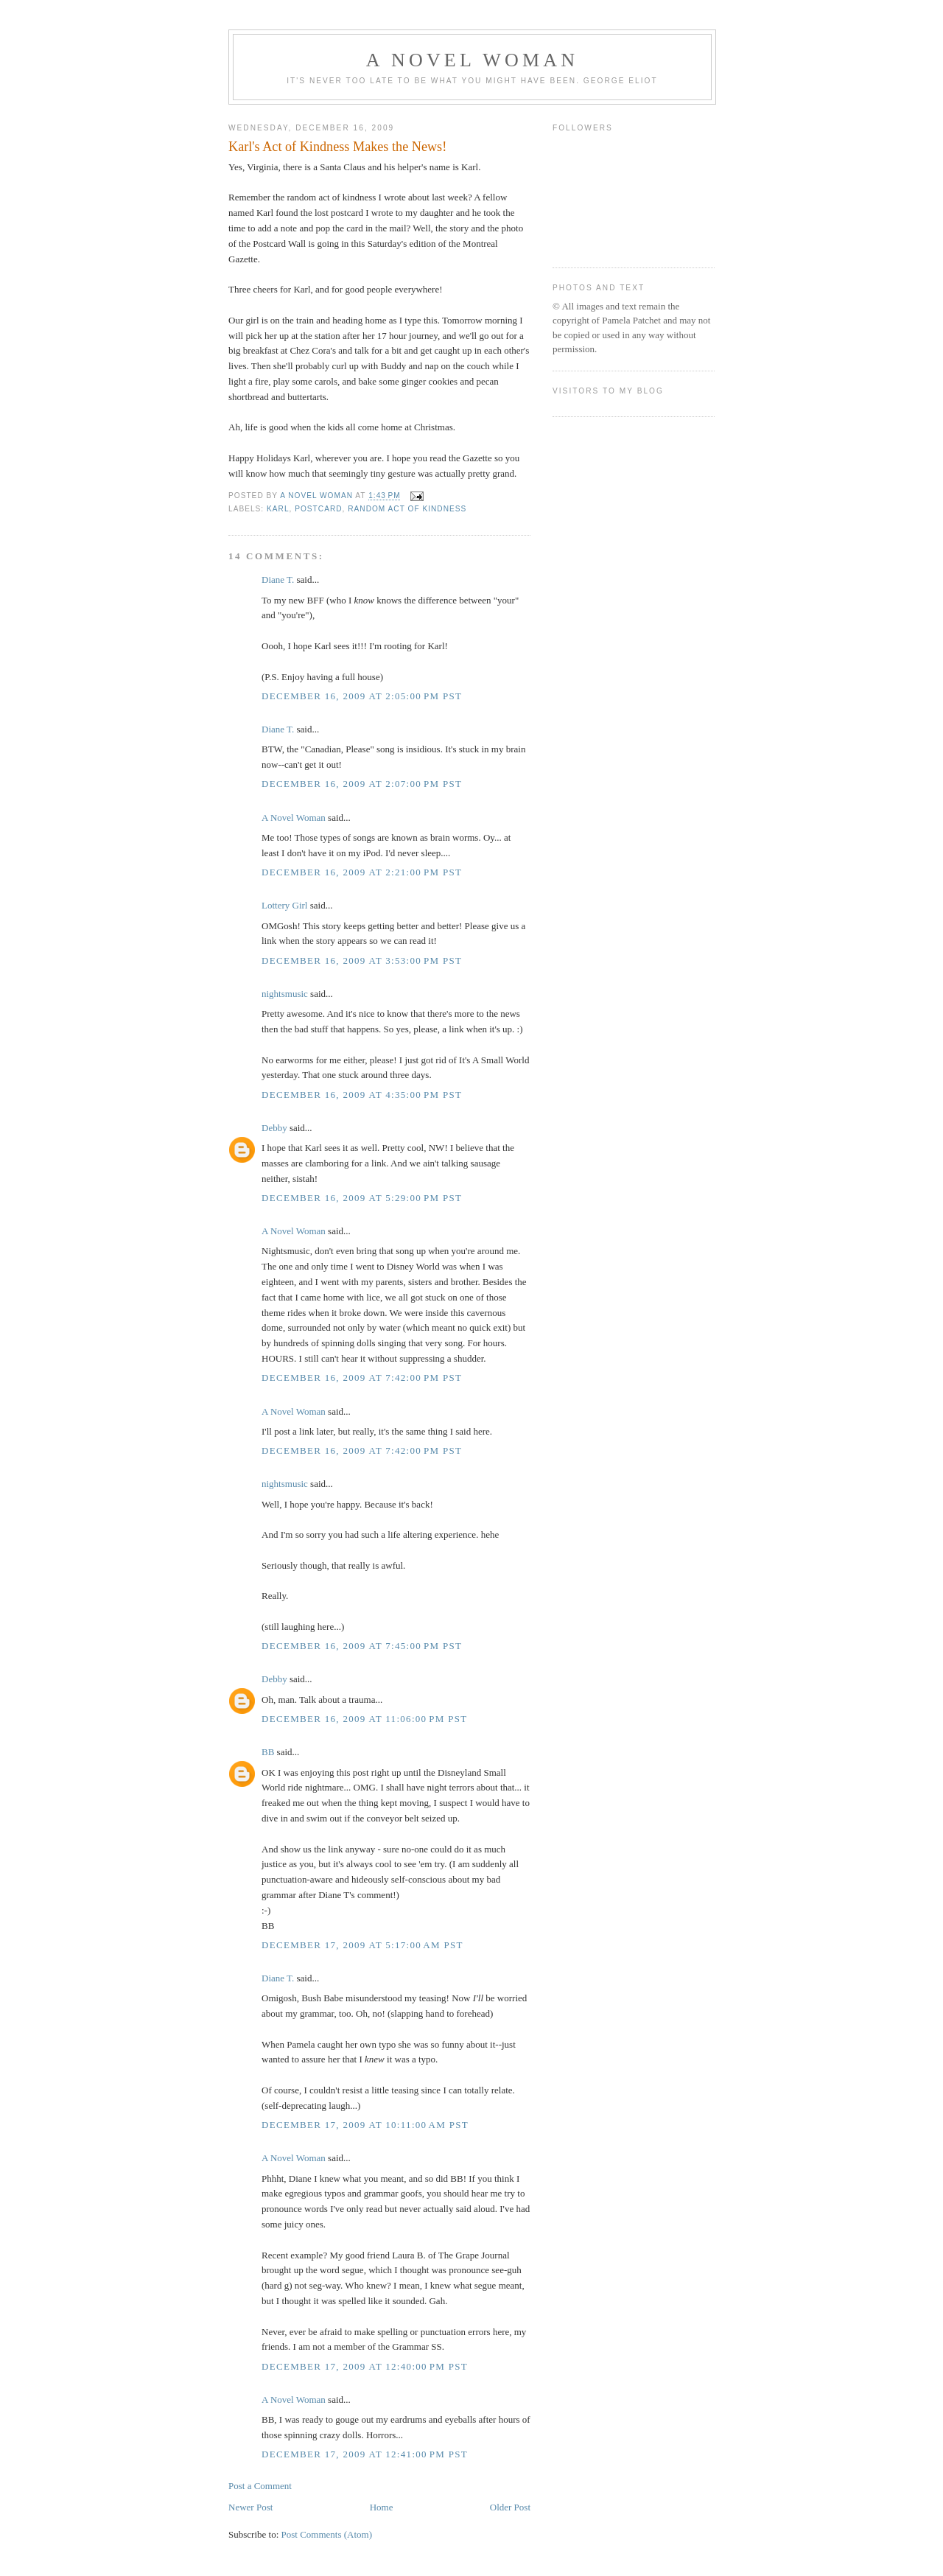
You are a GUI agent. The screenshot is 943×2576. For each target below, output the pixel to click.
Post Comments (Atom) (327, 2534)
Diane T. (278, 579)
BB (268, 1751)
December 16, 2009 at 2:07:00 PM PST (362, 783)
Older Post (510, 2507)
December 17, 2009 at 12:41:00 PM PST (365, 2454)
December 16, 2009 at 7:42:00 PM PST (362, 1377)
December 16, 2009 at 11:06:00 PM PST (365, 1718)
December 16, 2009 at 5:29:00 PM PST (362, 1197)
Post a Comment (260, 2485)
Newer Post (250, 2507)
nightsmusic (285, 993)
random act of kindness (407, 509)
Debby (274, 1127)
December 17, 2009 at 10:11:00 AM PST (365, 2124)
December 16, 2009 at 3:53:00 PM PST (362, 960)
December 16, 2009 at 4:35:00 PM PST (362, 1094)
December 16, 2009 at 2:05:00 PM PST (362, 695)
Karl (278, 509)
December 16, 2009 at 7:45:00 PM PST (362, 1645)
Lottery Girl (284, 905)
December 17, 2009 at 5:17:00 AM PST (362, 1944)
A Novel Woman (472, 60)
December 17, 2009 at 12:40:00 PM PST (365, 2366)
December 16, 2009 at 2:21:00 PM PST (362, 872)
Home (381, 2507)
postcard (318, 509)
